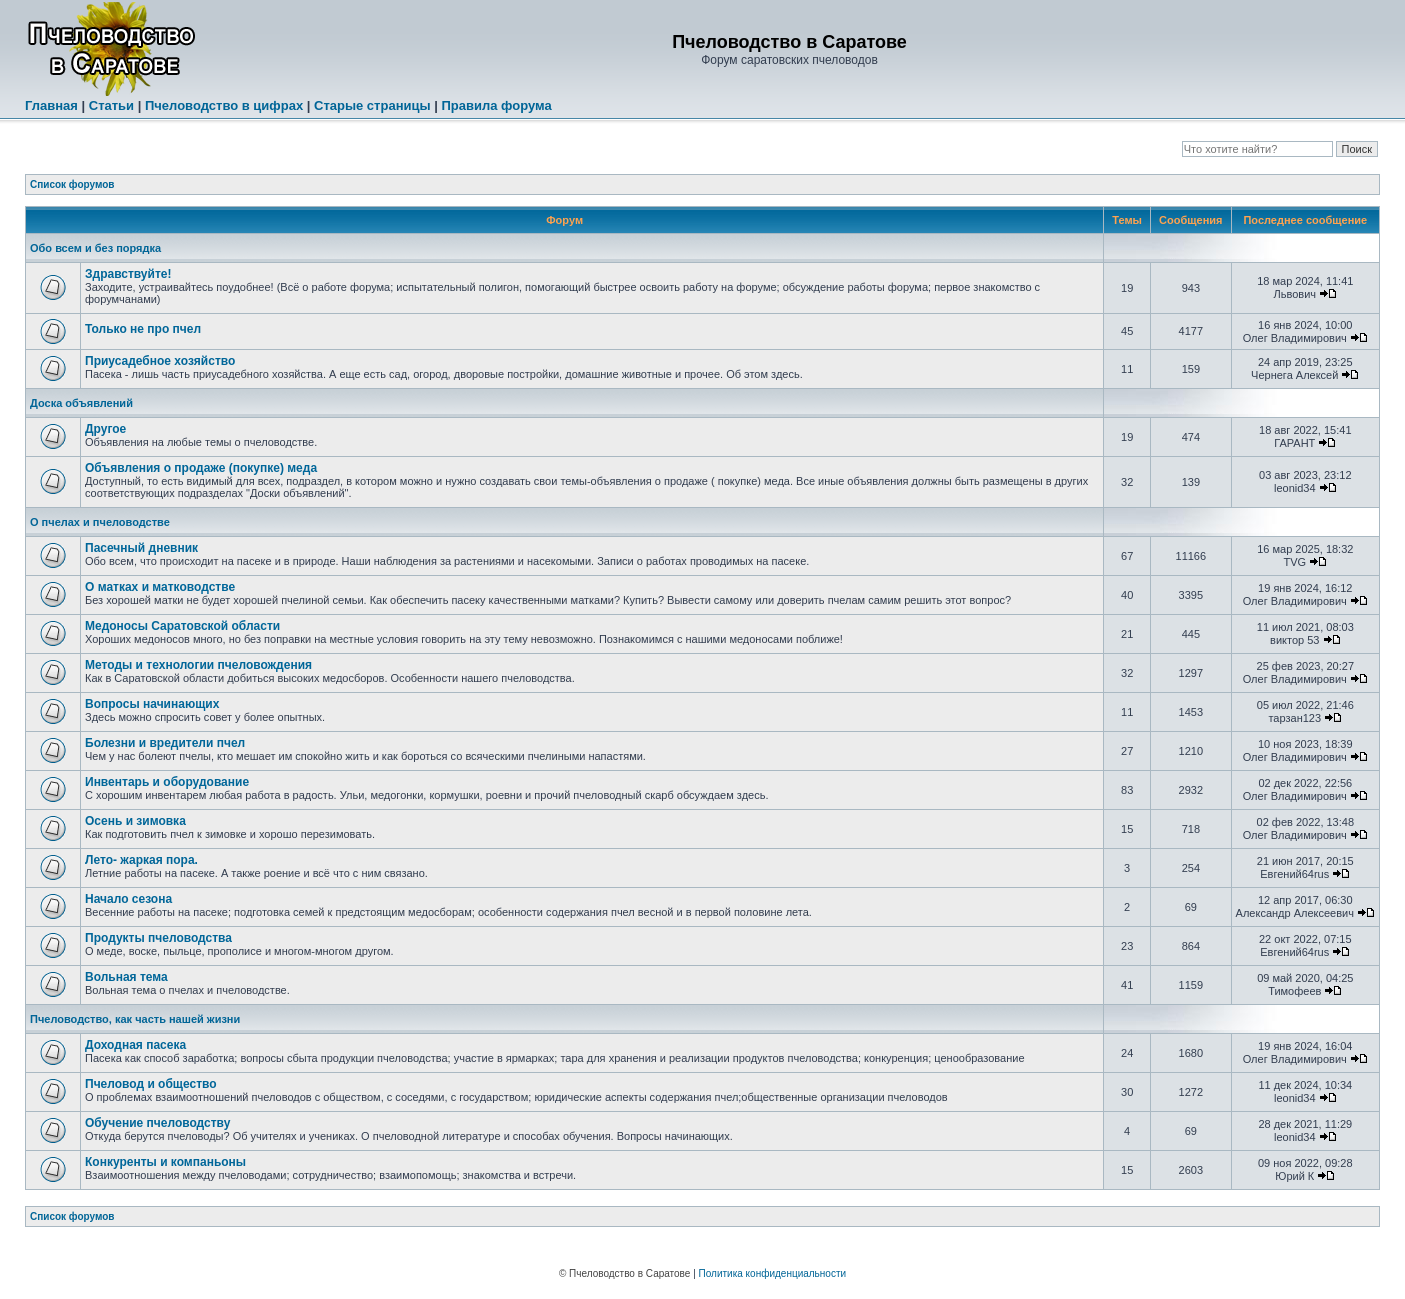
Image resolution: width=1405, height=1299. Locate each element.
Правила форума (496, 105)
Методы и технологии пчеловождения (198, 665)
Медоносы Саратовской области (182, 626)
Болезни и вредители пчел (165, 743)
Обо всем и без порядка (95, 248)
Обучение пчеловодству (157, 1123)
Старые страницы (372, 105)
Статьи (111, 105)
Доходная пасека (135, 1045)
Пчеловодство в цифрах (224, 105)
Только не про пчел (143, 329)
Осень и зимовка (135, 821)
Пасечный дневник (141, 548)
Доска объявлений (81, 403)
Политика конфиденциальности (773, 1273)
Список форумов (72, 184)
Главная (51, 105)
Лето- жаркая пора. (141, 860)
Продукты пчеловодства (158, 938)
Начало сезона (128, 899)
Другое (105, 429)
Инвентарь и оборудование (167, 782)
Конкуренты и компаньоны (165, 1162)
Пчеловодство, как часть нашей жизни (135, 1019)
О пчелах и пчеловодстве (100, 522)
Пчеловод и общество (151, 1084)
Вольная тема (126, 977)
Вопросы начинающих (152, 704)
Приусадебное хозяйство (160, 361)
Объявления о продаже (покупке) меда (201, 468)
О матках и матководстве (160, 587)
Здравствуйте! (128, 274)
